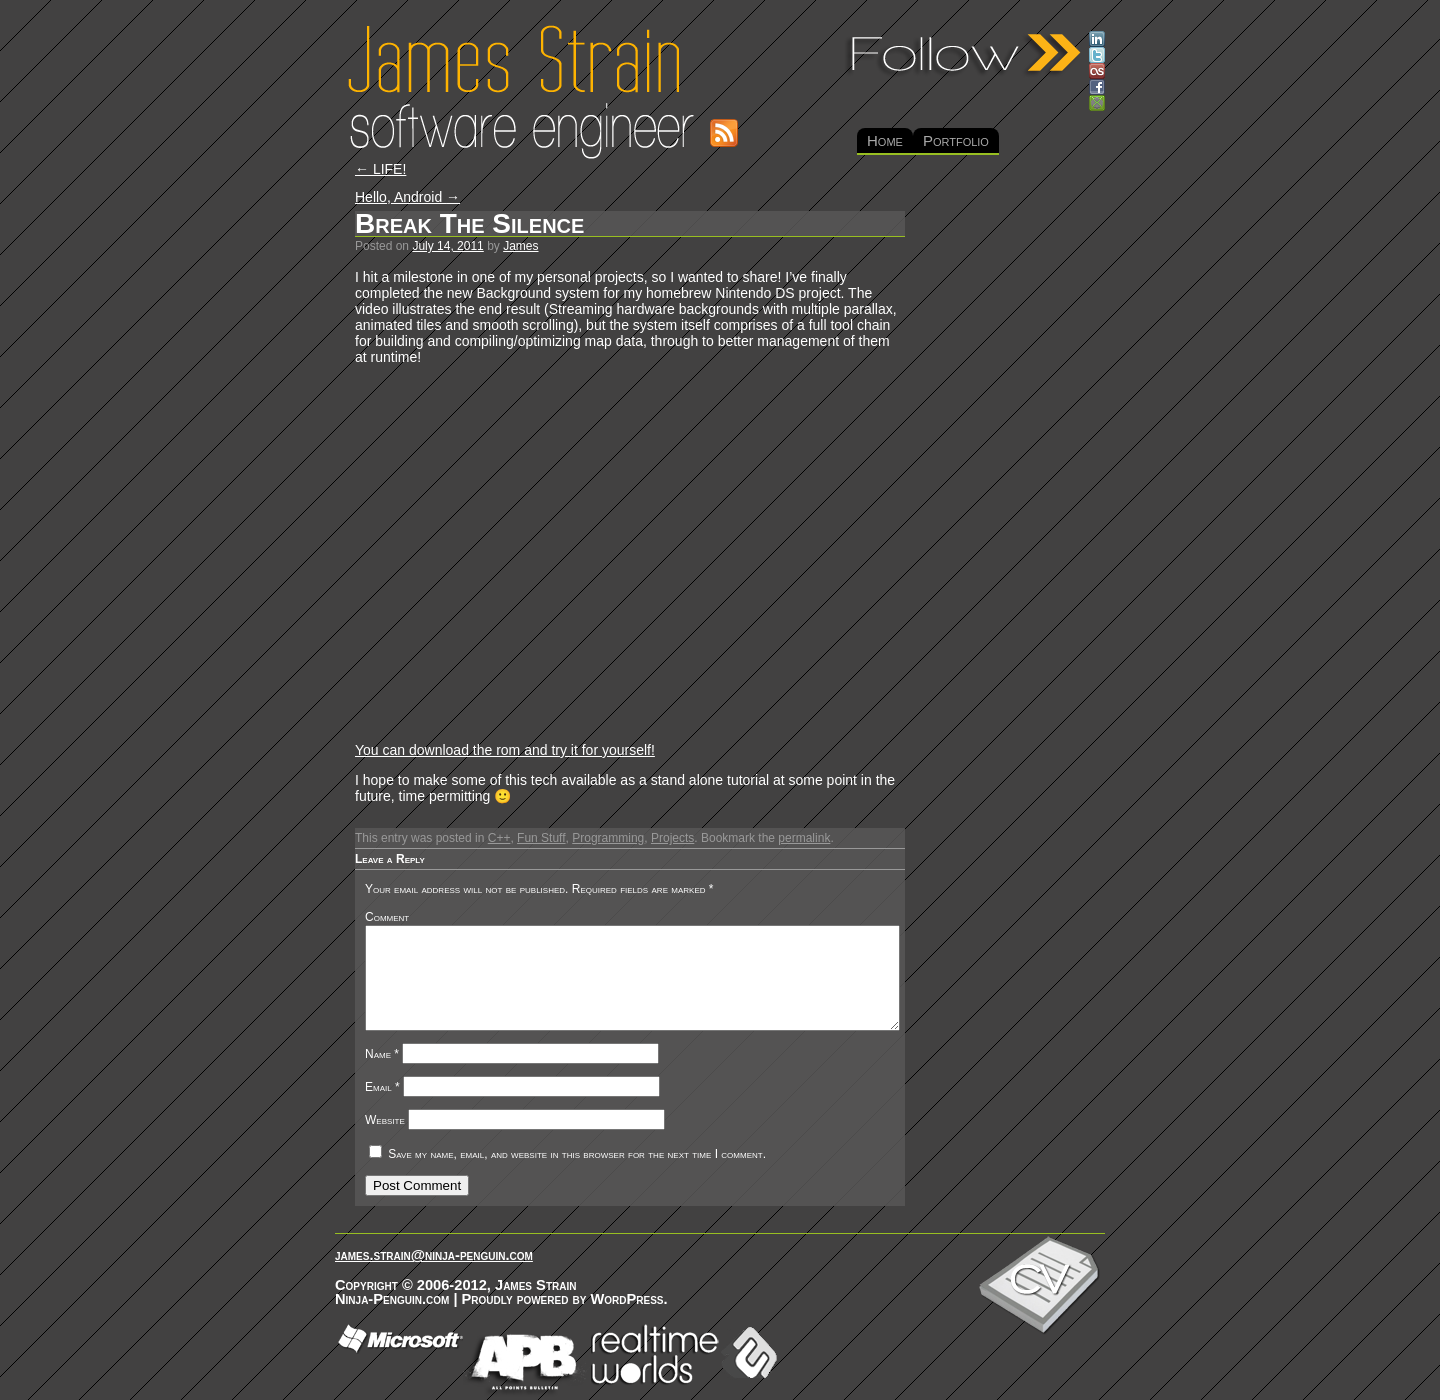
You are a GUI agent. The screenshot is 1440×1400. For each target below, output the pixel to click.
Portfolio (956, 140)
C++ (499, 838)
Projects (672, 838)
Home (885, 140)
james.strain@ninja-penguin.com (434, 1255)
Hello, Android (407, 197)
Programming (608, 838)
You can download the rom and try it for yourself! (505, 750)
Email (382, 1087)
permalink (804, 838)
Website (385, 1120)
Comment (387, 917)
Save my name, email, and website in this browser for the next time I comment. (577, 1154)
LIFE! (380, 169)
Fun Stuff (541, 838)
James (520, 246)
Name (382, 1054)
